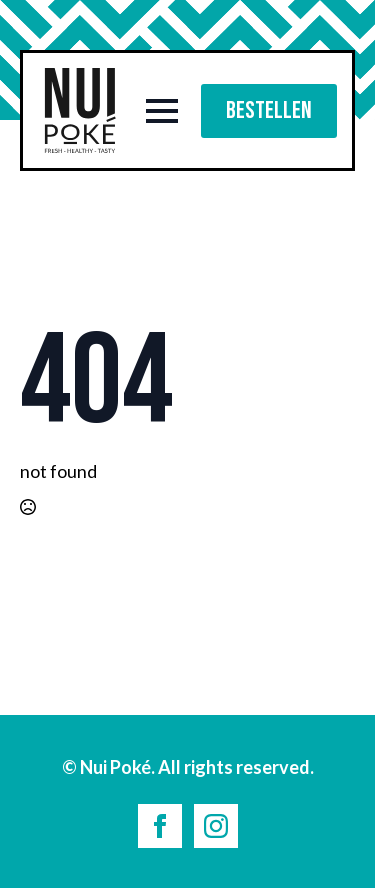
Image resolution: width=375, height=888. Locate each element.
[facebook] (160, 826)
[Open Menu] (162, 111)
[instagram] (216, 826)
